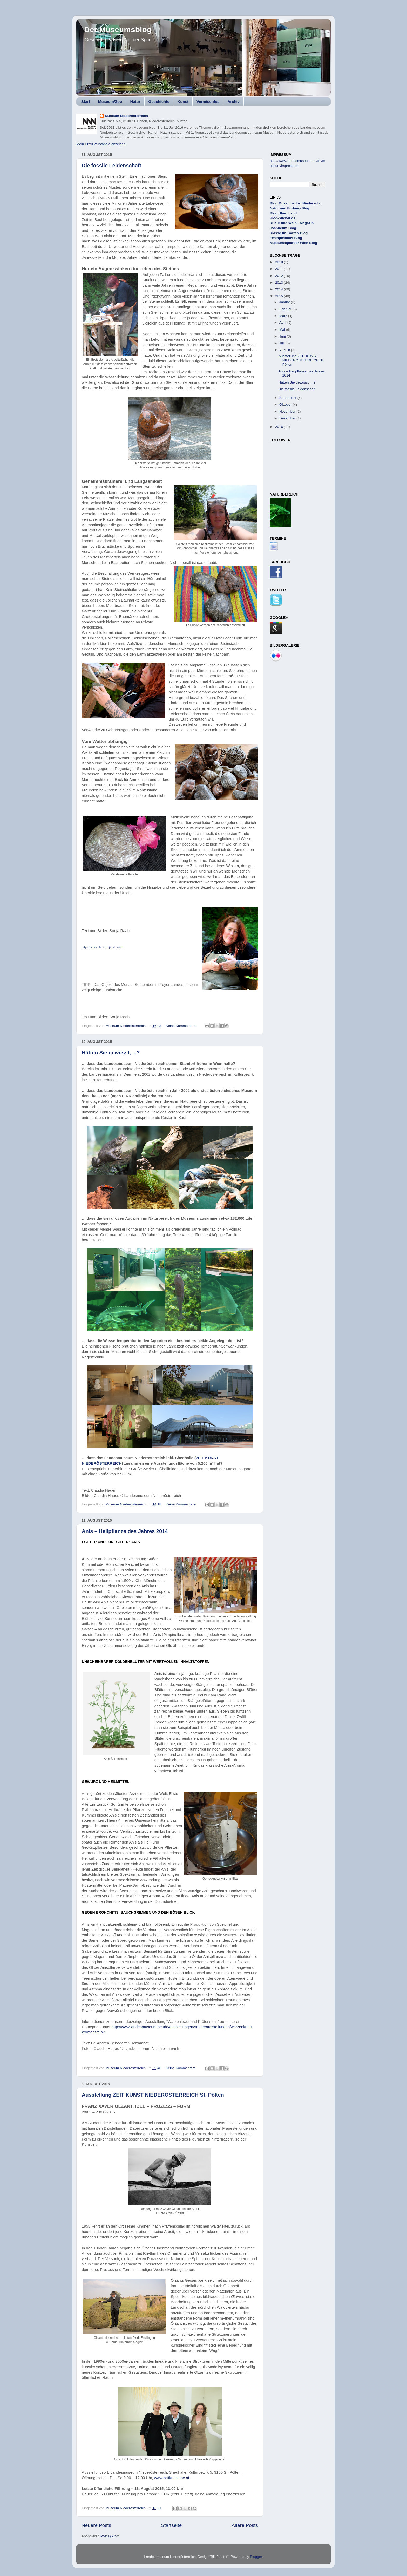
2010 (279, 262)
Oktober (286, 404)
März (283, 316)
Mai (282, 330)
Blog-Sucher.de (282, 218)
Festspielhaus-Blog (286, 238)
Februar (286, 309)
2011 (279, 269)
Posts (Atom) (110, 2536)
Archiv (233, 101)
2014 (279, 289)
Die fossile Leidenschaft (111, 165)
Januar (285, 302)
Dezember (287, 418)
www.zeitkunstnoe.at (171, 2478)
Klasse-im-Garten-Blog (289, 233)
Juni (283, 336)
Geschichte (158, 101)
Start (85, 101)
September (288, 398)
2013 (279, 283)
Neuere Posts (96, 2525)
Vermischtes (207, 101)
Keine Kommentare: (182, 1026)
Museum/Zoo (110, 101)
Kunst (182, 101)
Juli (282, 343)
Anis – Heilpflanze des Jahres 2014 (125, 1531)
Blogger (256, 2557)
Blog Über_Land (283, 213)
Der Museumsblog (118, 29)
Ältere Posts (245, 2525)
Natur (135, 101)
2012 (279, 276)
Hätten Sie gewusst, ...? (111, 1052)
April (283, 323)
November (287, 411)
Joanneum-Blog (283, 228)
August (285, 350)
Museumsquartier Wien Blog (293, 243)
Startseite (171, 2525)
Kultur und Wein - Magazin (292, 223)
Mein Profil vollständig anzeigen (101, 144)
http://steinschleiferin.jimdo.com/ (102, 947)
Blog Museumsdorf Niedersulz (295, 203)
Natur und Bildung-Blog (289, 208)
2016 (279, 427)
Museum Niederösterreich (126, 116)
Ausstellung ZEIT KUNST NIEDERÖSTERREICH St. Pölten (153, 2095)
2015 (279, 296)
